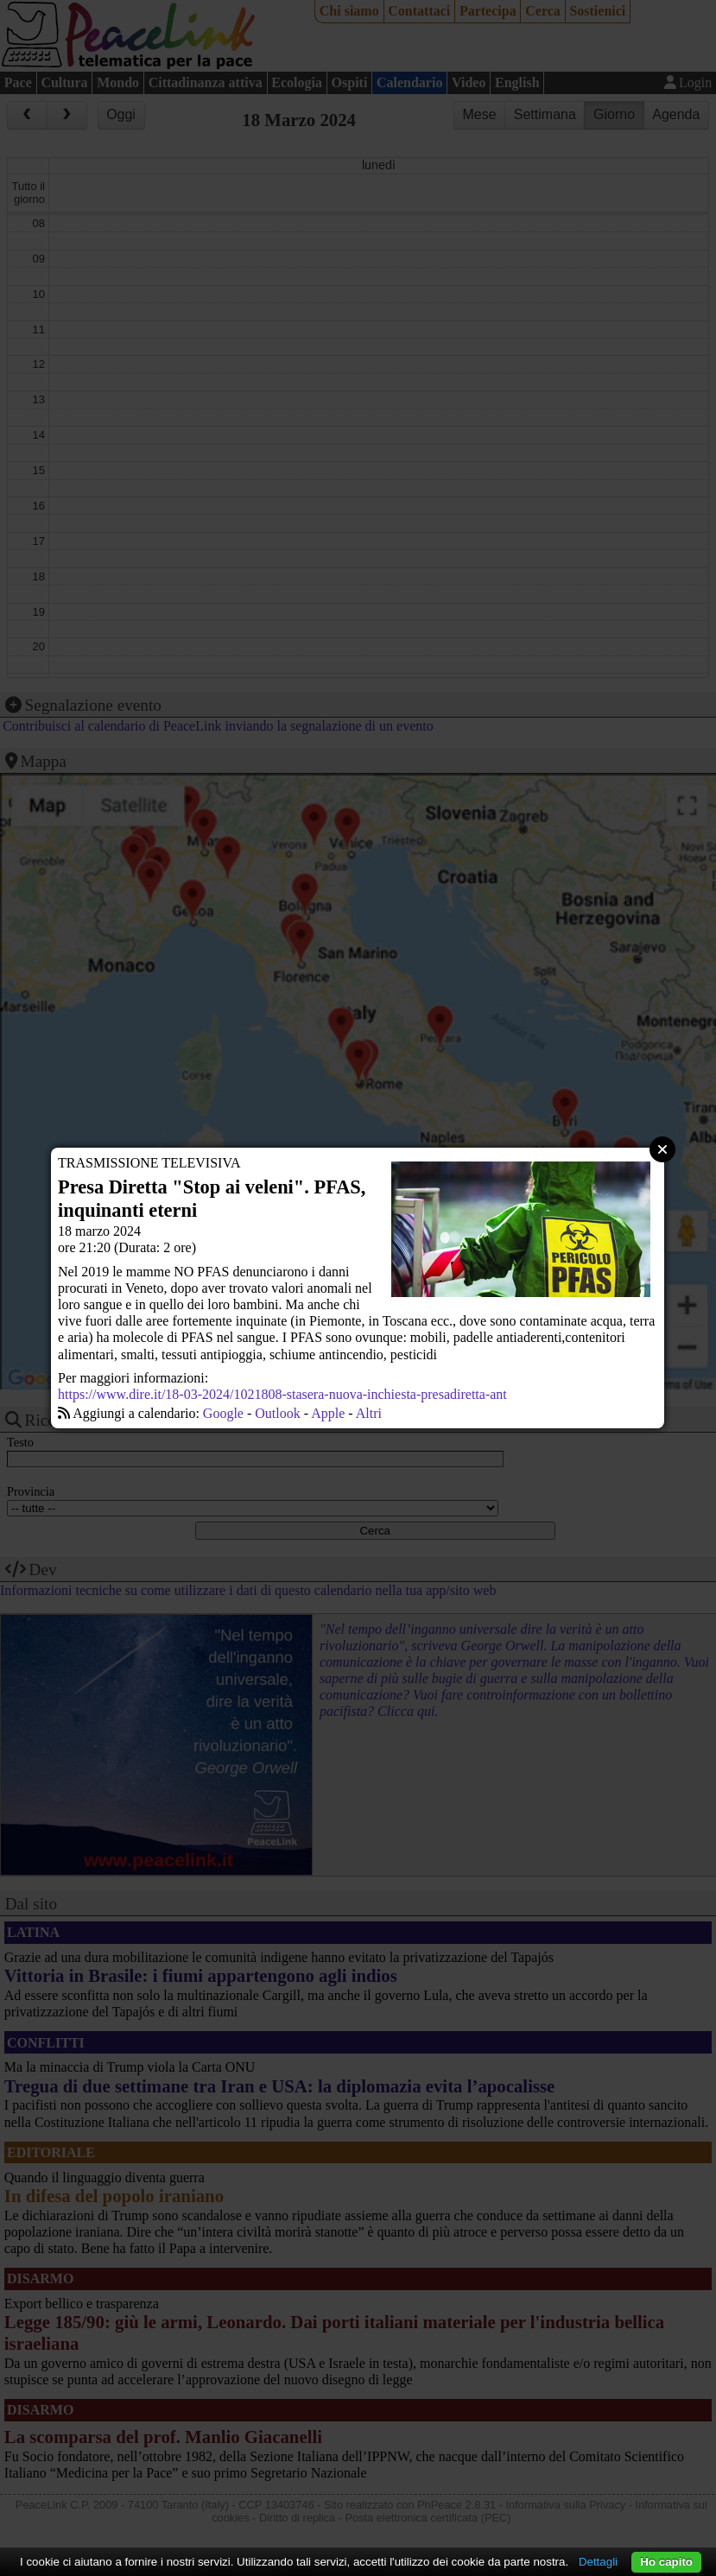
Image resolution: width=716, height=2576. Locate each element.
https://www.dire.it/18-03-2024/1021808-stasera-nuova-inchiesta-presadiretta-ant (282, 1394)
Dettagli (598, 2561)
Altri (369, 1413)
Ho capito (666, 2561)
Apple (328, 1413)
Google (223, 1413)
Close (662, 1149)
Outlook (277, 1413)
